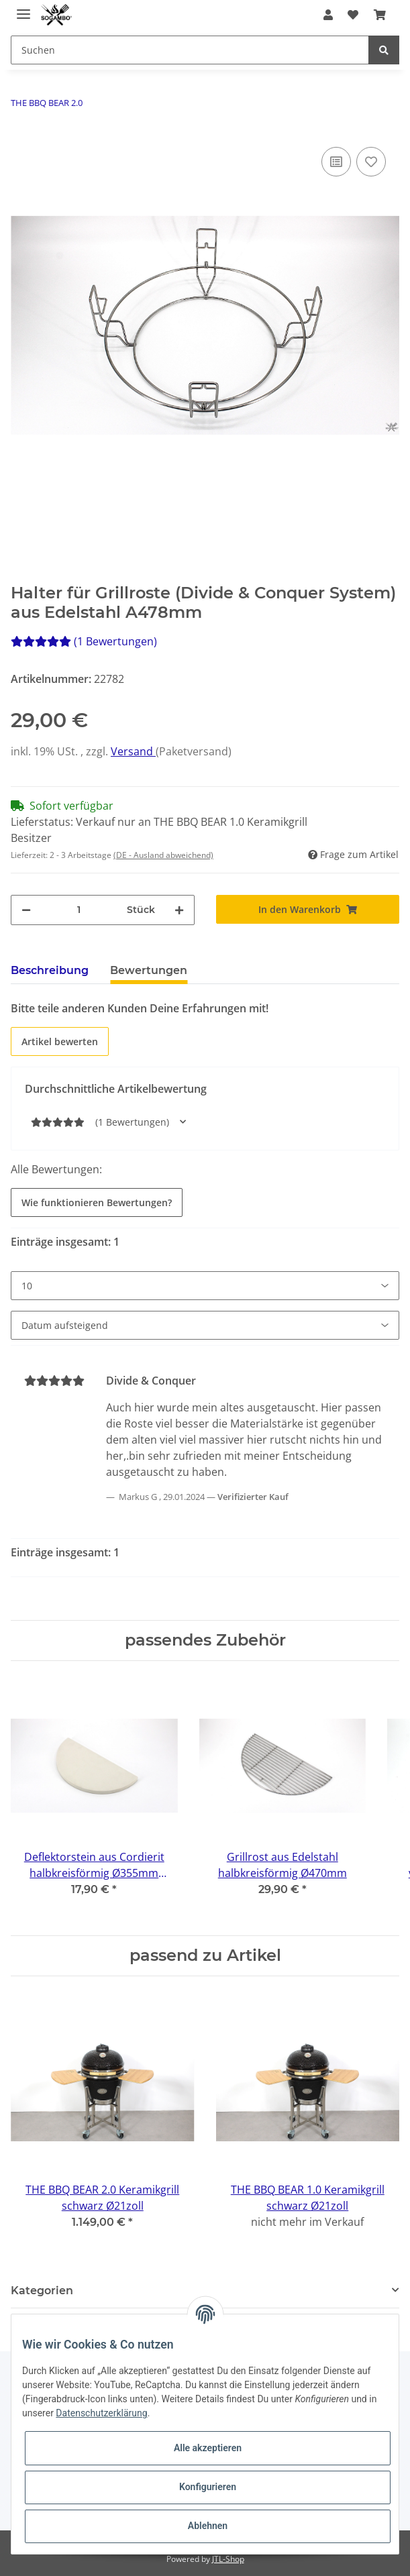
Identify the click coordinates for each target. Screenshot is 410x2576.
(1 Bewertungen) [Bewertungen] (84, 641)
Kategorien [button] (42, 2290)
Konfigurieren (207, 2486)
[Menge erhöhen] (179, 910)
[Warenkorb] (379, 14)
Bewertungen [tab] (148, 970)
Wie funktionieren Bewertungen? (96, 1202)
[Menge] (78, 910)
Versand (133, 751)
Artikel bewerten (59, 1041)
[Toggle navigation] (23, 8)
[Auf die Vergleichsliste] (336, 161)
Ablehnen (207, 2525)
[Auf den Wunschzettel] (371, 161)
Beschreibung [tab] (50, 970)
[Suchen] (190, 50)
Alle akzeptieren (208, 2448)
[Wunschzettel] (353, 14)
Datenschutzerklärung (101, 2413)
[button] (328, 14)
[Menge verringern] (26, 910)
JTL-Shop (228, 2559)
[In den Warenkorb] (308, 909)
